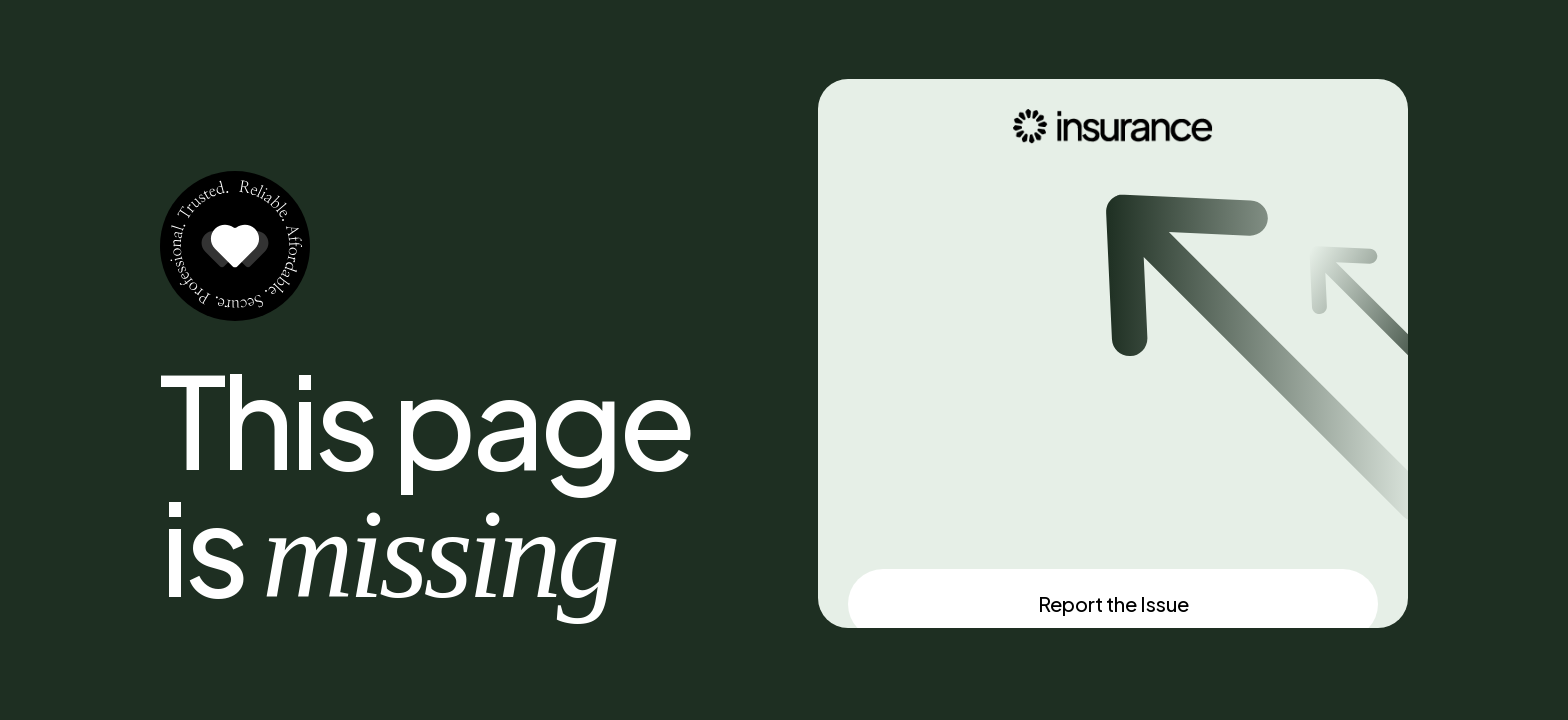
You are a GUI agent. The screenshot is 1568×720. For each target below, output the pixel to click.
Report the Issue (1113, 603)
